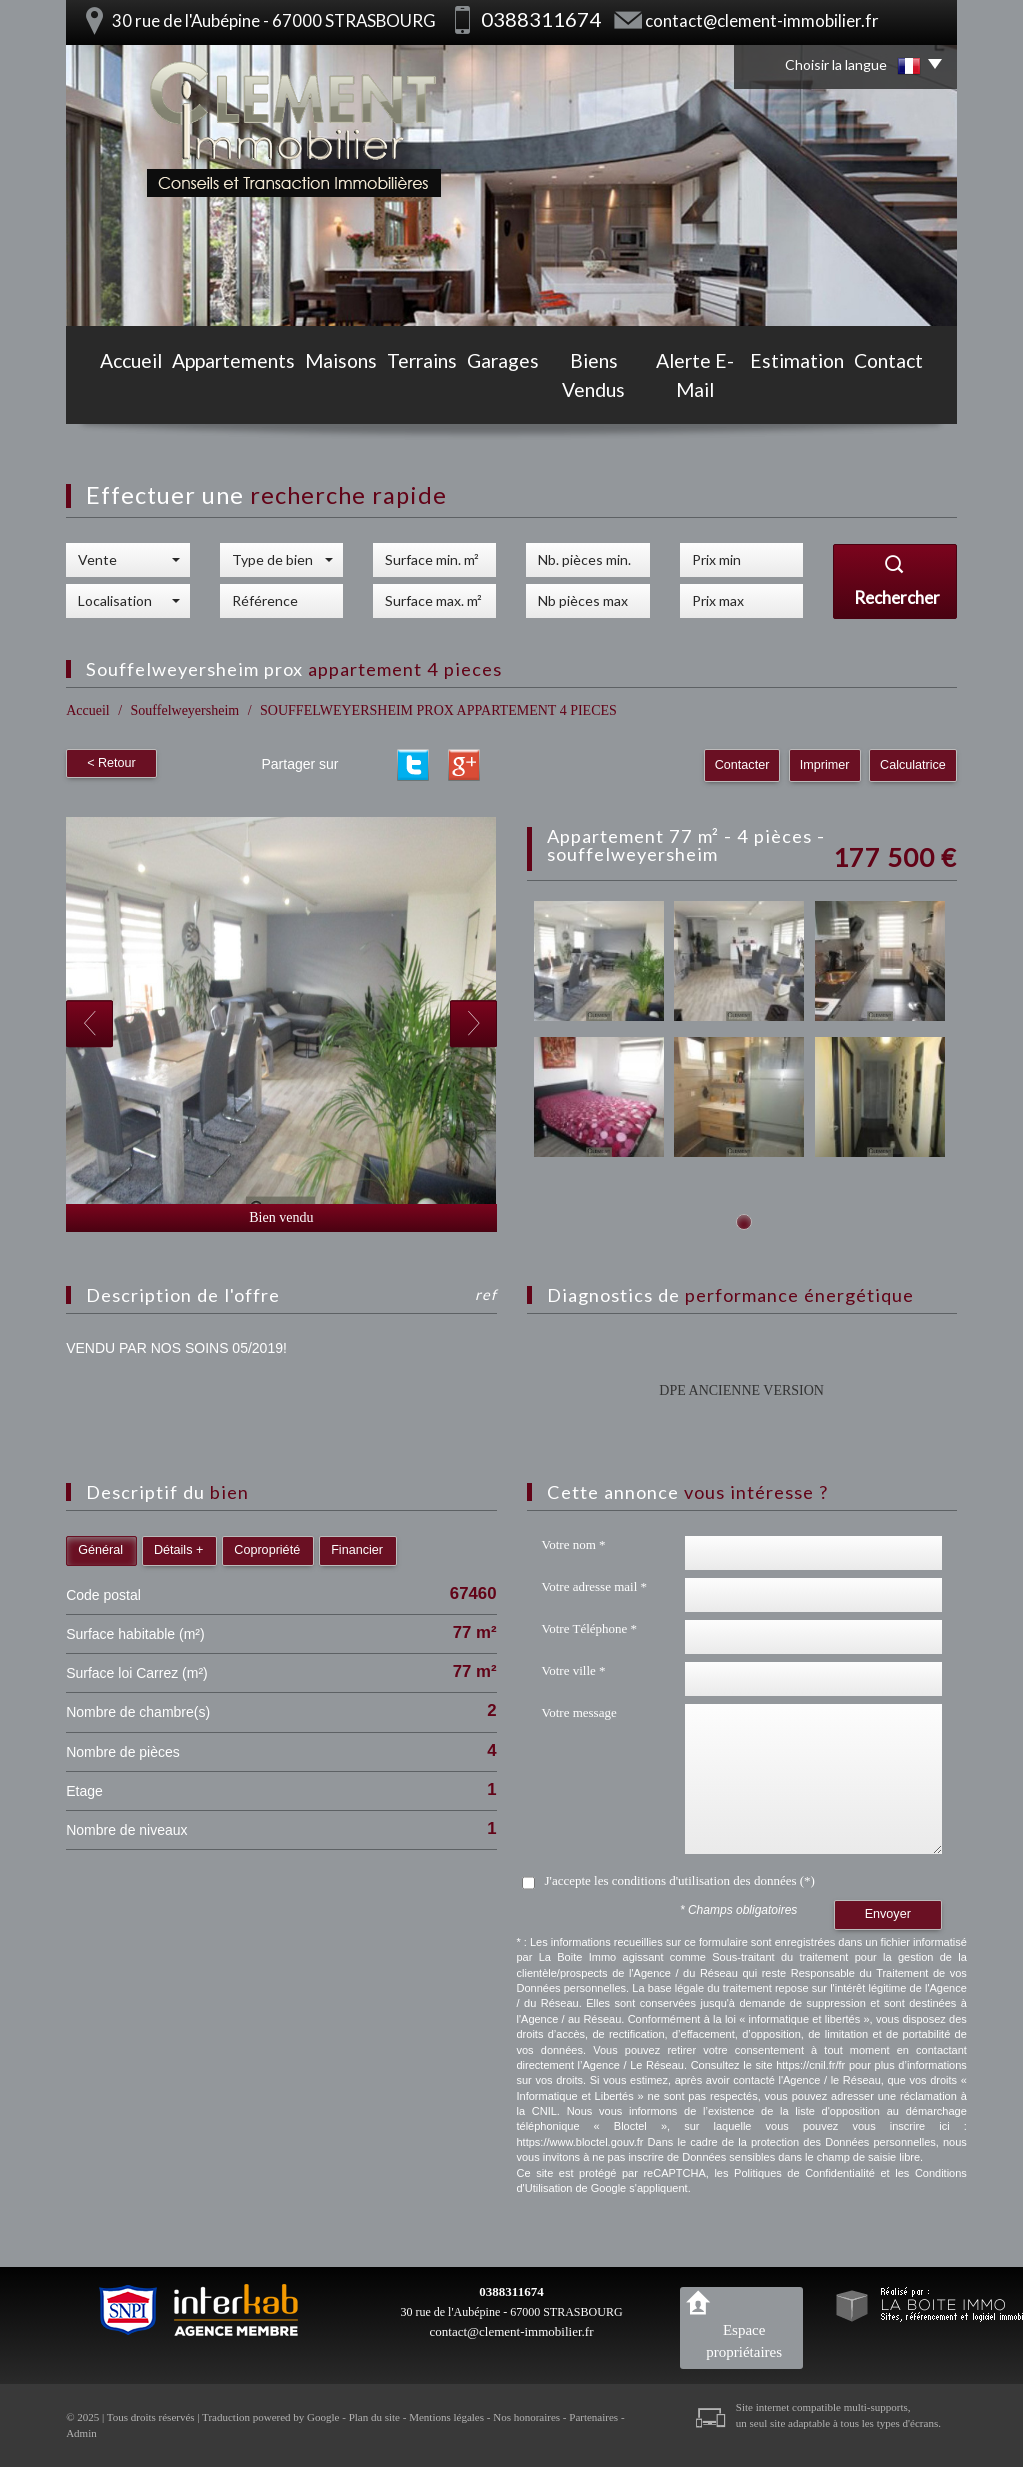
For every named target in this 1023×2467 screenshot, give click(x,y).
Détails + (178, 1550)
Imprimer (825, 765)
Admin (81, 2433)
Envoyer (888, 1914)
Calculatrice (913, 765)
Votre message (579, 1712)
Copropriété (267, 1550)
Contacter (742, 765)
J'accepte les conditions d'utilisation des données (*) (680, 1880)
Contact (915, 392)
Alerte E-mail (709, 392)
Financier (357, 1550)
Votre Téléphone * (590, 1628)
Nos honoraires (526, 2417)
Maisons (313, 392)
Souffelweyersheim (185, 710)
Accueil (105, 392)
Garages (487, 392)
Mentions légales (446, 2417)
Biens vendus (590, 392)
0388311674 (511, 2291)
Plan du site (374, 2417)
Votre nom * (574, 1544)
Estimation (821, 392)
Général (100, 1550)
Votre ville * (574, 1670)
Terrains (400, 392)
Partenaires (593, 2417)
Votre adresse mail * (595, 1586)
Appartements (207, 392)
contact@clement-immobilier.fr (762, 20)
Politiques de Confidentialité (804, 2173)
